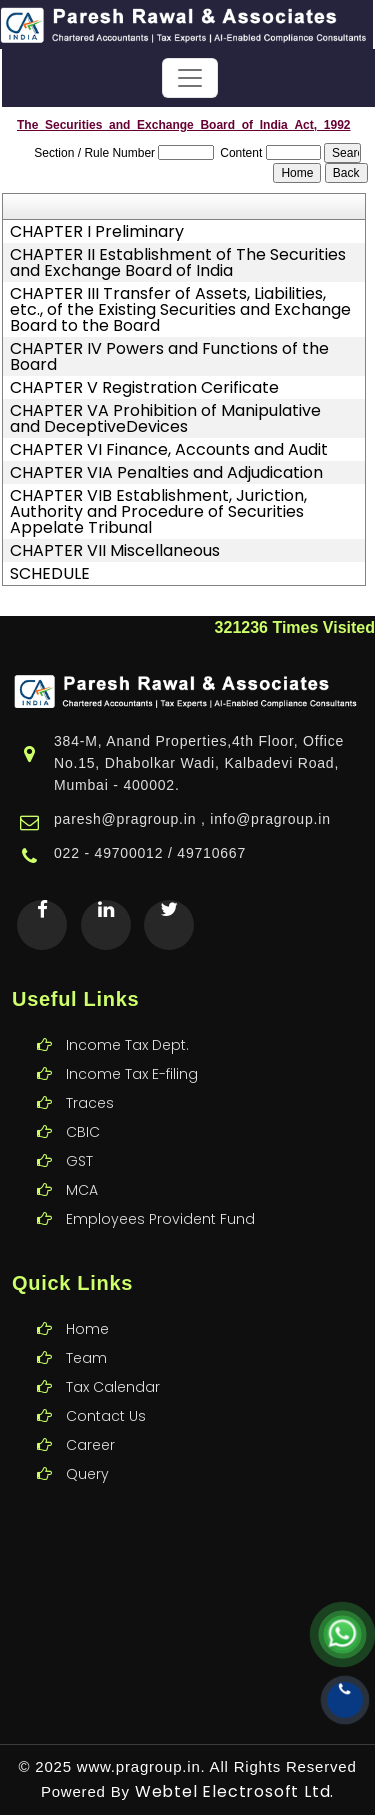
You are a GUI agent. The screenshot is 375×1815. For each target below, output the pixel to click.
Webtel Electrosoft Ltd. (234, 1791)
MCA (82, 1166)
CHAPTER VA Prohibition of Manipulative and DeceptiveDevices (165, 419)
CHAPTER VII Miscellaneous (115, 551)
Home (87, 1305)
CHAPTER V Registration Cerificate (144, 388)
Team (86, 1334)
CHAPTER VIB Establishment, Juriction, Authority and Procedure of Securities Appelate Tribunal (158, 512)
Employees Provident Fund (160, 1195)
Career (90, 1421)
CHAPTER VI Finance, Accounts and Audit (169, 450)
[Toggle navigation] (190, 78)
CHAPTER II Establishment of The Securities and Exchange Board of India (178, 263)
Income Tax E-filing (132, 1050)
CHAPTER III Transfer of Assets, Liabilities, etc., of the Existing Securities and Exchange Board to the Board (180, 310)
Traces (90, 1079)
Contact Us (106, 1392)
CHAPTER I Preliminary (97, 232)
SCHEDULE (50, 574)
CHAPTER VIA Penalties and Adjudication (166, 473)
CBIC (83, 1108)
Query (87, 1450)
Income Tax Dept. (127, 1021)
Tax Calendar (113, 1363)
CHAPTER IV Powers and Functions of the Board (169, 357)
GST (79, 1137)
